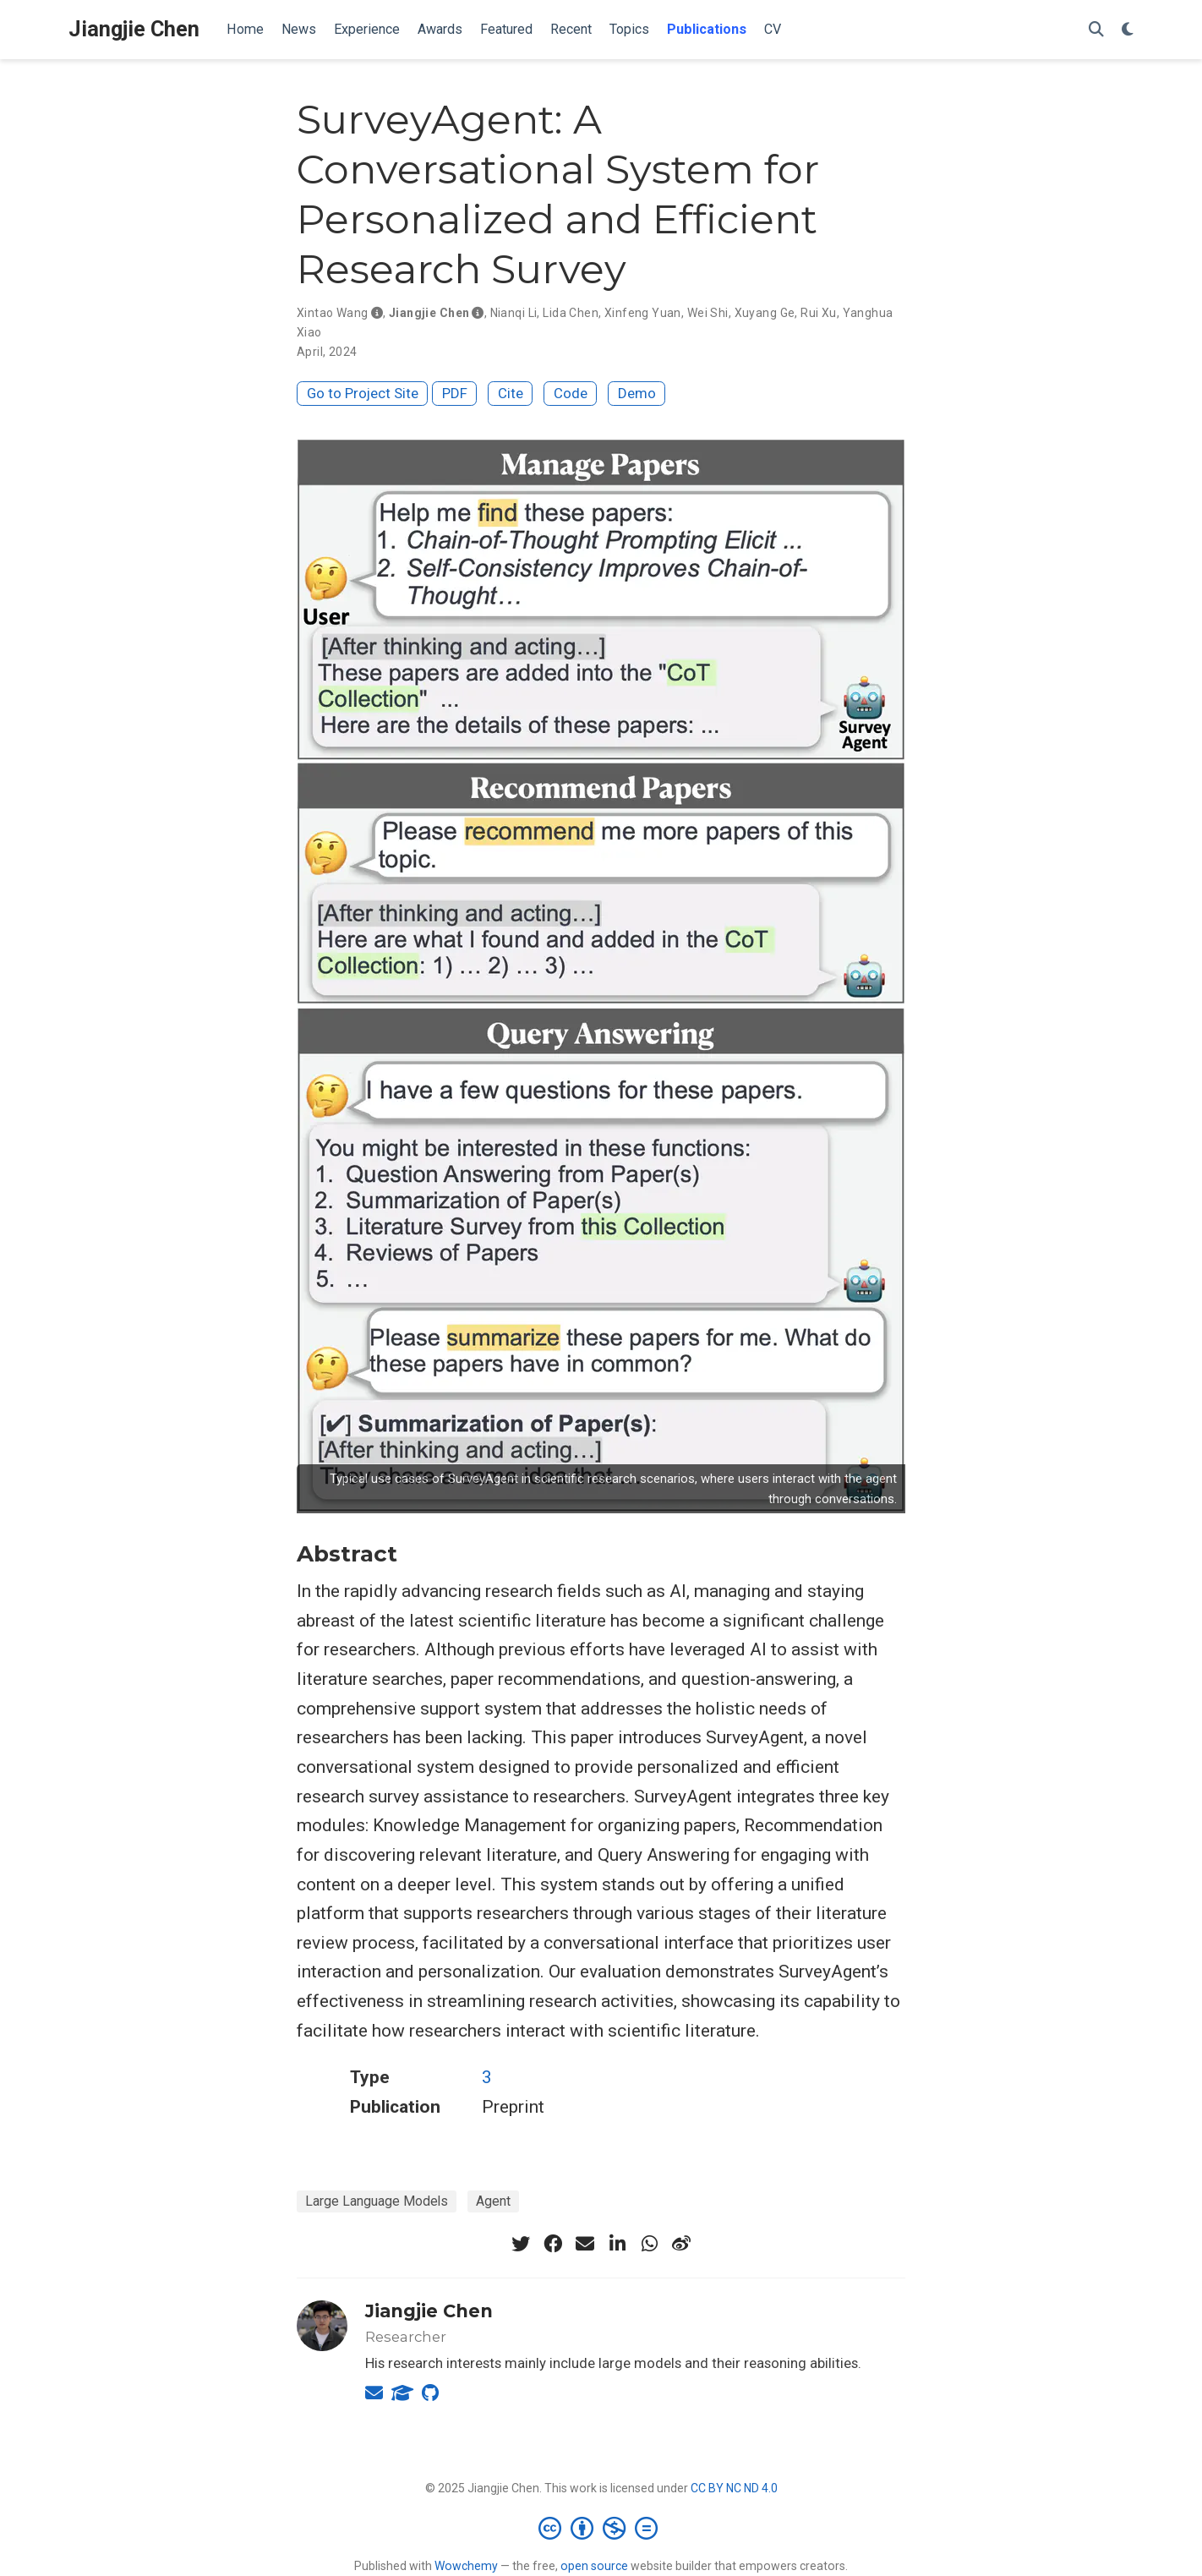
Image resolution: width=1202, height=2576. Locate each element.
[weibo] (681, 2243)
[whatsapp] (649, 2243)
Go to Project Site (362, 393)
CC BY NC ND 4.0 (734, 2488)
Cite (510, 393)
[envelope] (585, 2243)
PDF (454, 393)
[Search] (1096, 30)
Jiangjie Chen (133, 29)
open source (594, 2566)
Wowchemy (466, 2566)
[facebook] (552, 2243)
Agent (493, 2201)
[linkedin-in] (617, 2243)
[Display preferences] (1128, 30)
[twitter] (520, 2243)
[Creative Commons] (601, 2528)
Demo (637, 393)
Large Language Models (376, 2201)
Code (570, 393)
